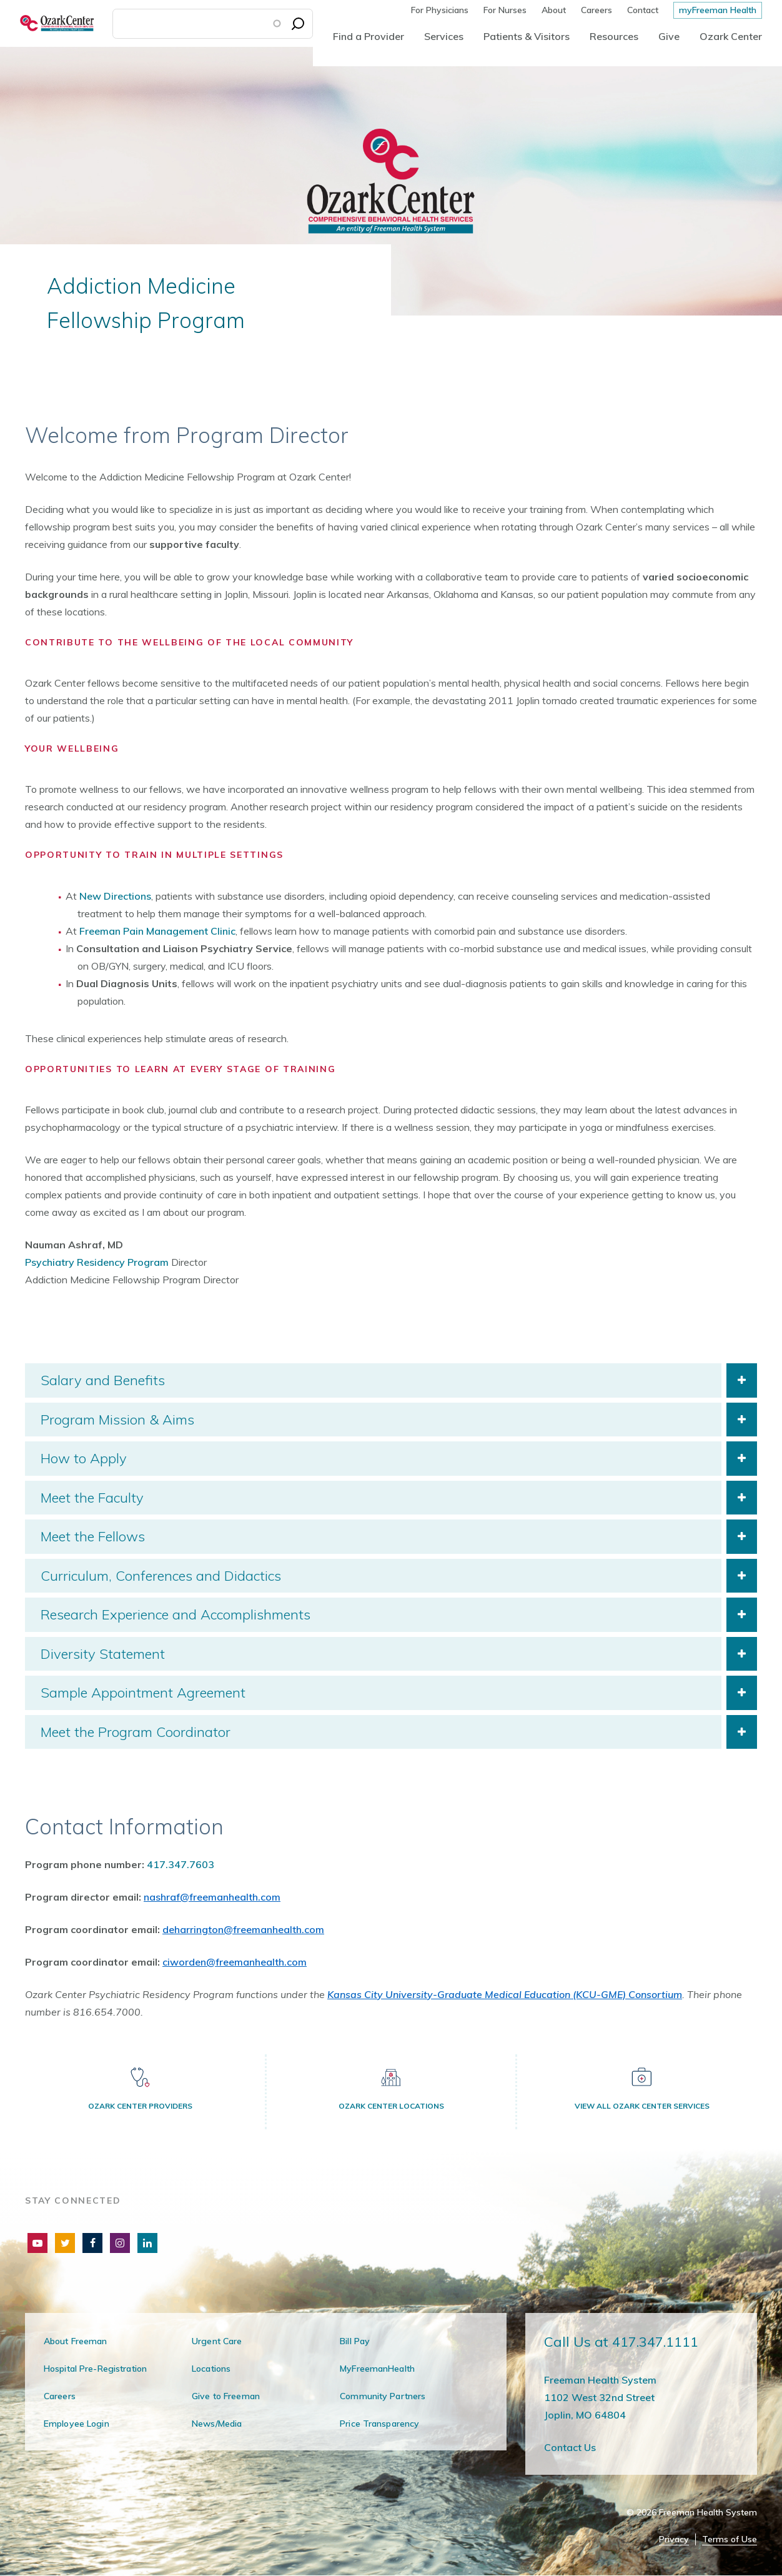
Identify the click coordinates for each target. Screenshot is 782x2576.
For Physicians (439, 10)
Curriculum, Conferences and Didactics (161, 1575)
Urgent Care (217, 2341)
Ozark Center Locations (391, 2106)
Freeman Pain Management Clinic (157, 931)
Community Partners (382, 2396)
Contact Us (570, 2447)
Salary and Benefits (103, 1380)
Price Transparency (379, 2423)
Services (443, 36)
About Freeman (75, 2341)
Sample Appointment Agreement (143, 1692)
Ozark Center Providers (140, 2106)
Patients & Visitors (526, 36)
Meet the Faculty (92, 1497)
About (554, 10)
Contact (642, 10)
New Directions (115, 896)
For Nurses (505, 10)
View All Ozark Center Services (642, 2106)
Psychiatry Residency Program (97, 1262)
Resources (614, 36)
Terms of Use (729, 2539)
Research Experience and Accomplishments (175, 1614)
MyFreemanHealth (377, 2368)
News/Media (217, 2423)
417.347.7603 (180, 1864)
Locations (211, 2368)
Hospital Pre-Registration (95, 2368)
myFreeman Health (717, 10)
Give (669, 36)
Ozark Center (731, 36)
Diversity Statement (103, 1654)
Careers (596, 10)
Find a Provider (368, 36)
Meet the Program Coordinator (135, 1732)
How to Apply (84, 1458)
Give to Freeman (226, 2396)
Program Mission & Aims (117, 1419)
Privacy (674, 2539)
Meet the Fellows (93, 1536)
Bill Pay (355, 2341)
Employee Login (76, 2423)
